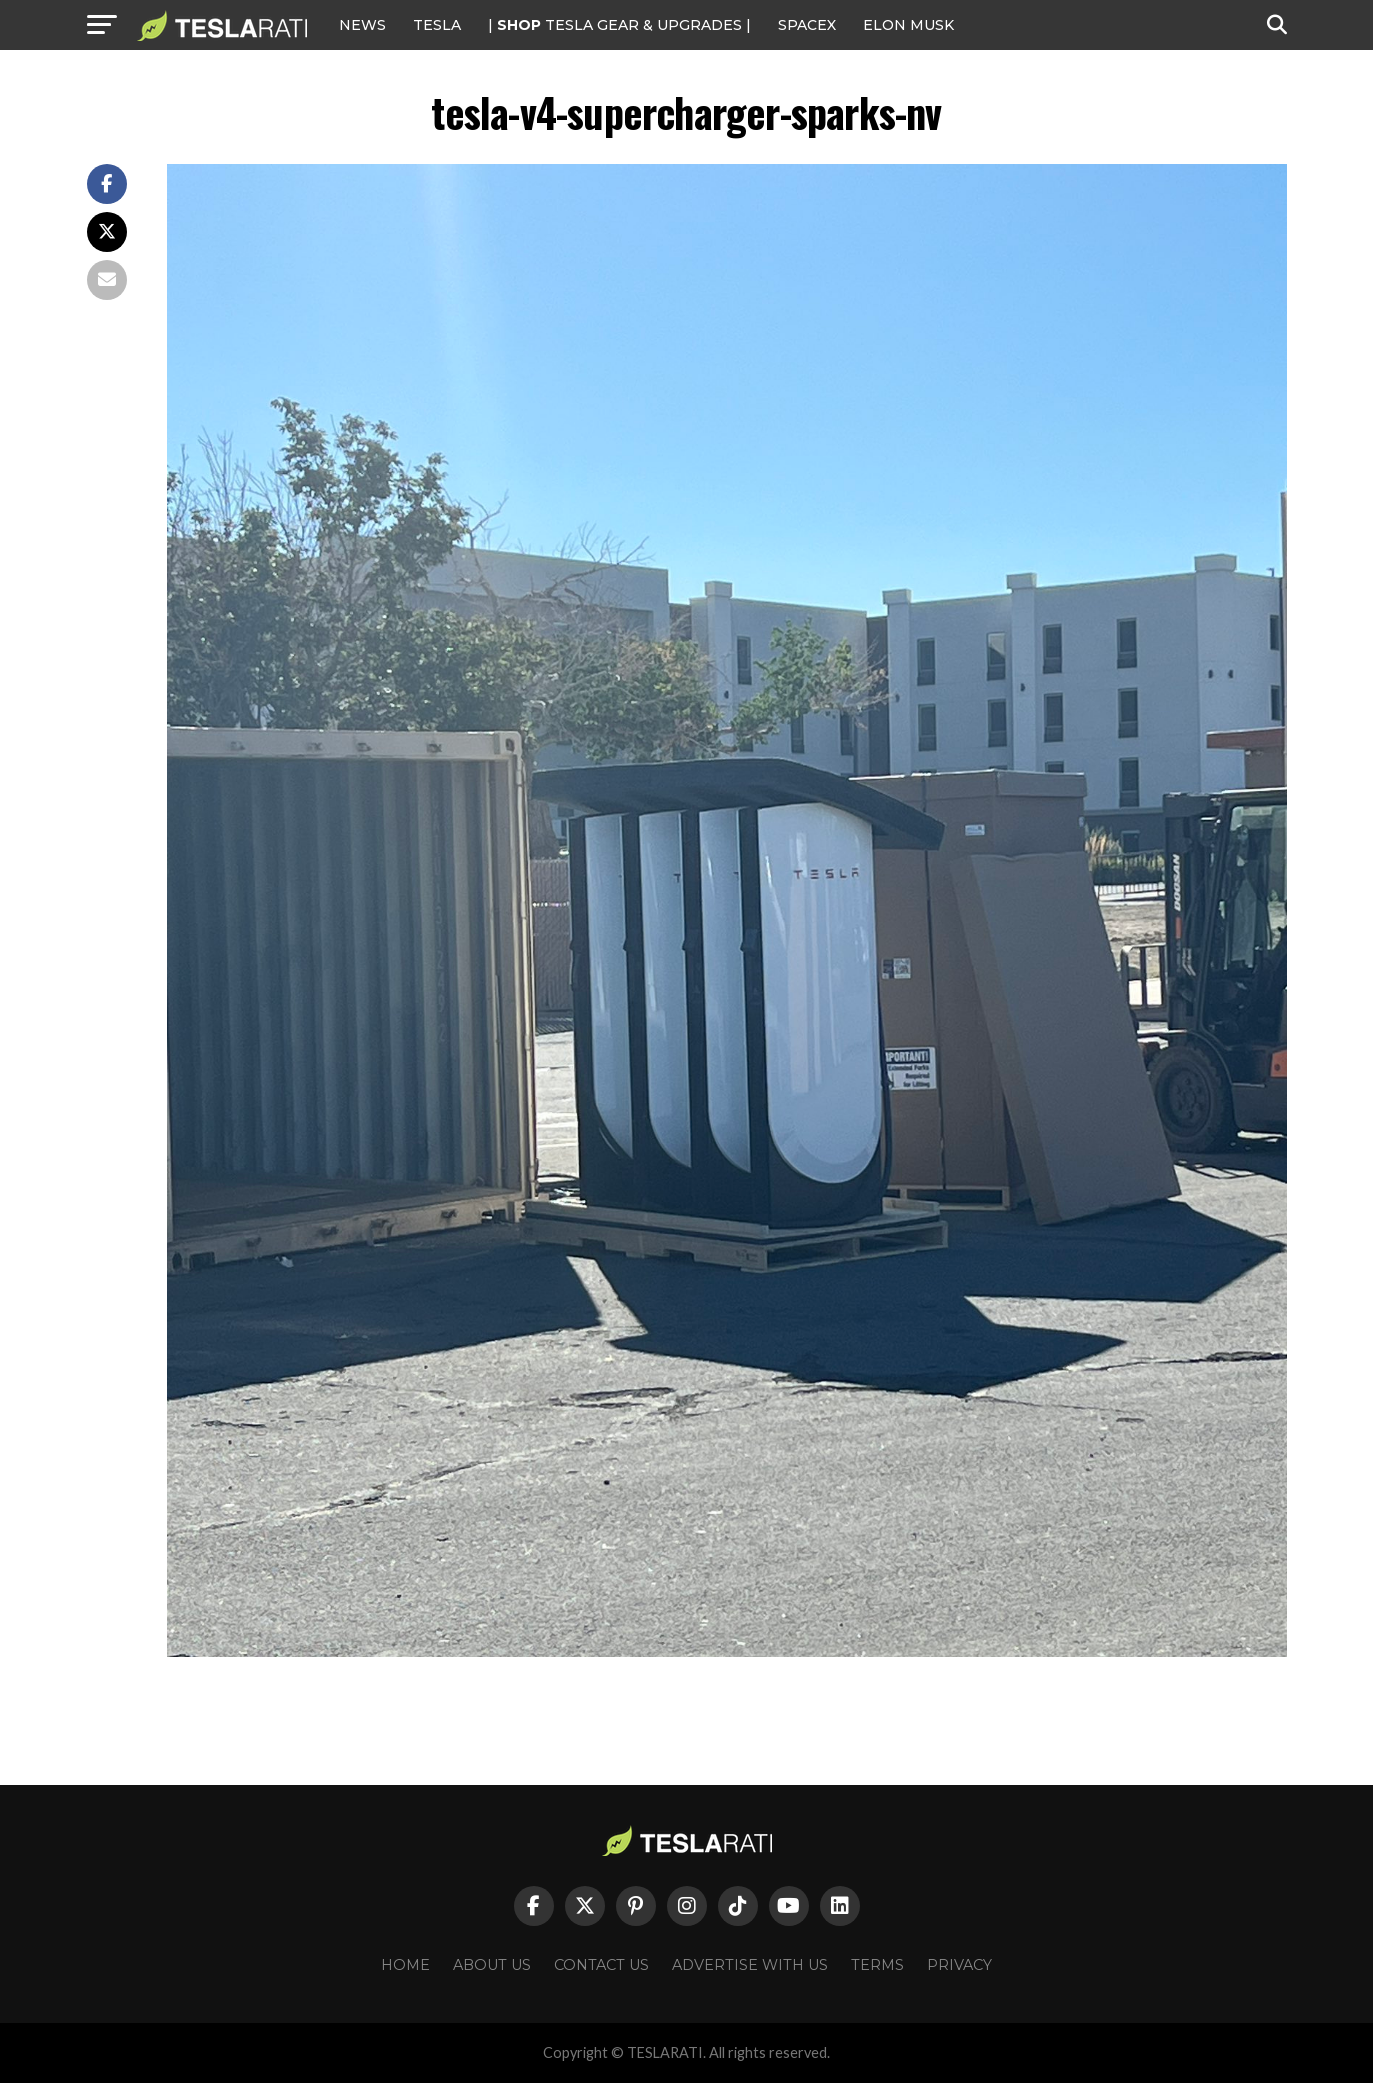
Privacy (959, 1965)
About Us (492, 1965)
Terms (877, 1965)
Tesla (437, 25)
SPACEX (807, 25)
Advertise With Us (750, 1965)
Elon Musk (908, 25)
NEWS (362, 25)
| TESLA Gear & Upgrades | (619, 25)
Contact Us (601, 1965)
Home (405, 1965)
